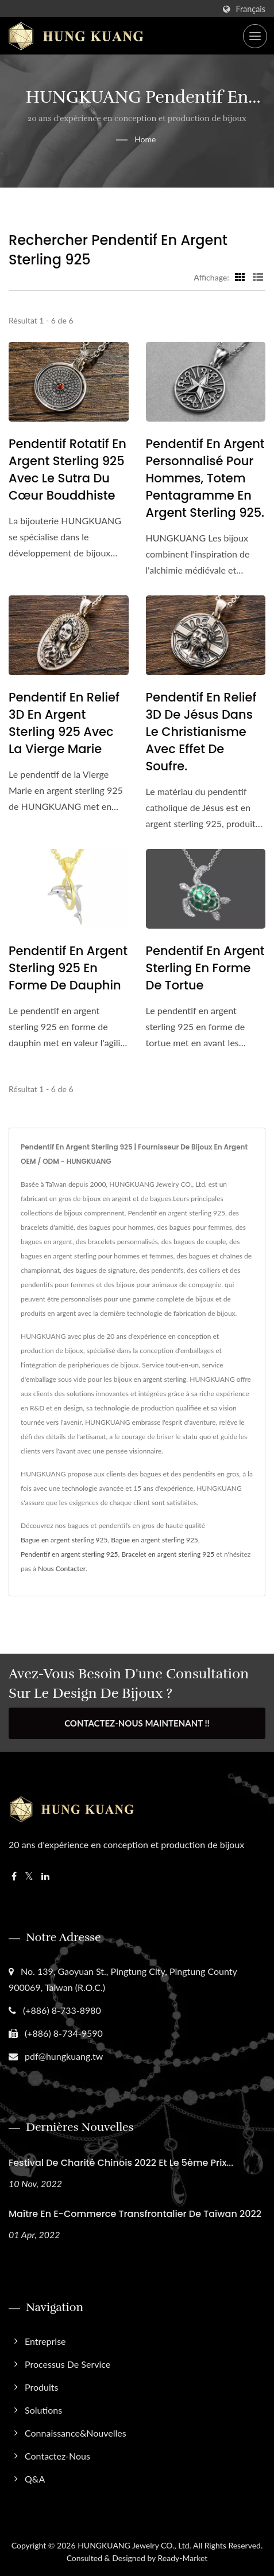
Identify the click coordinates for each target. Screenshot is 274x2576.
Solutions (43, 2409)
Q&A (35, 2478)
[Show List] (257, 277)
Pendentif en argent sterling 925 (69, 1554)
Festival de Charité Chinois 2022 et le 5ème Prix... (121, 2162)
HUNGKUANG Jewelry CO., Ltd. (134, 2545)
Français (250, 9)
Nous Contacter (62, 1568)
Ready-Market (183, 2558)
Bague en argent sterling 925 (64, 1540)
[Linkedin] (45, 1876)
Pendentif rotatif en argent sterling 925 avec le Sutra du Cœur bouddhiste (67, 469)
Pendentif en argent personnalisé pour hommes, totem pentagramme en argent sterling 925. (205, 478)
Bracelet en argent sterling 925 (167, 1554)
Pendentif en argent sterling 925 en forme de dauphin (68, 967)
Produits (41, 2387)
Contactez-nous (57, 2455)
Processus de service (67, 2364)
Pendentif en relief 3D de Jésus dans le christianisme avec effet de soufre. (201, 731)
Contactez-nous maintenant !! (137, 1723)
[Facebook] (14, 1876)
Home (145, 139)
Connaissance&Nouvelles (75, 2432)
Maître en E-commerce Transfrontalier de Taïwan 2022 (135, 2213)
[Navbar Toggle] (255, 36)
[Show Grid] (240, 277)
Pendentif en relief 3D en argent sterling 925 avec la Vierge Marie (64, 723)
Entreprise (45, 2341)
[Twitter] (29, 1876)
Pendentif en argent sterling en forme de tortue (205, 967)
